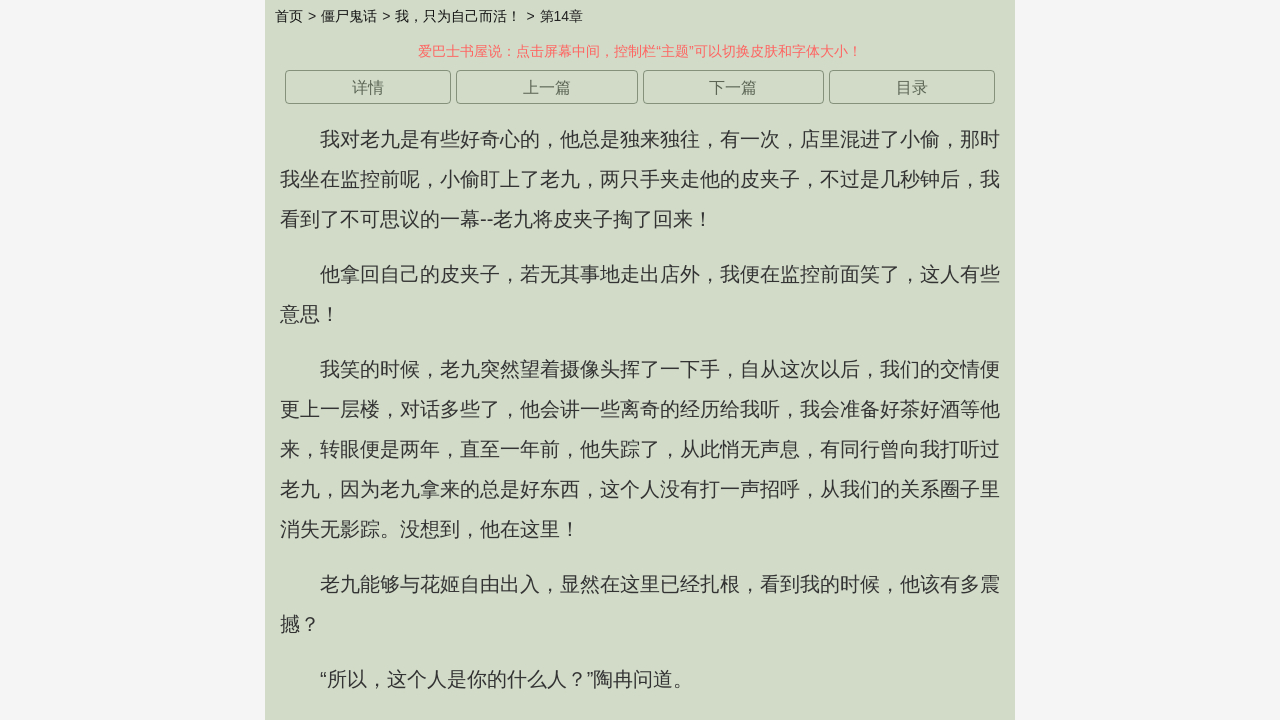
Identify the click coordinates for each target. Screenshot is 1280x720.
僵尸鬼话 (349, 16)
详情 (368, 87)
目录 (912, 87)
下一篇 (733, 87)
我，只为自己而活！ (458, 16)
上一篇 (547, 87)
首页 (289, 16)
